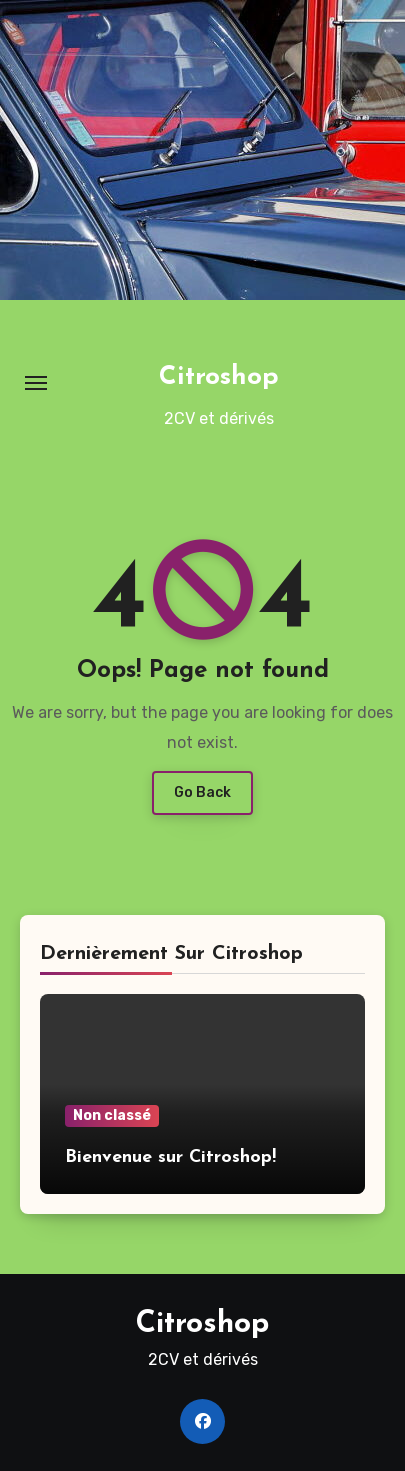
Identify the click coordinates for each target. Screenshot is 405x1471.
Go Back (202, 792)
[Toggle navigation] (36, 383)
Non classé (112, 1115)
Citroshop (219, 377)
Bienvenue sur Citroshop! (170, 1157)
